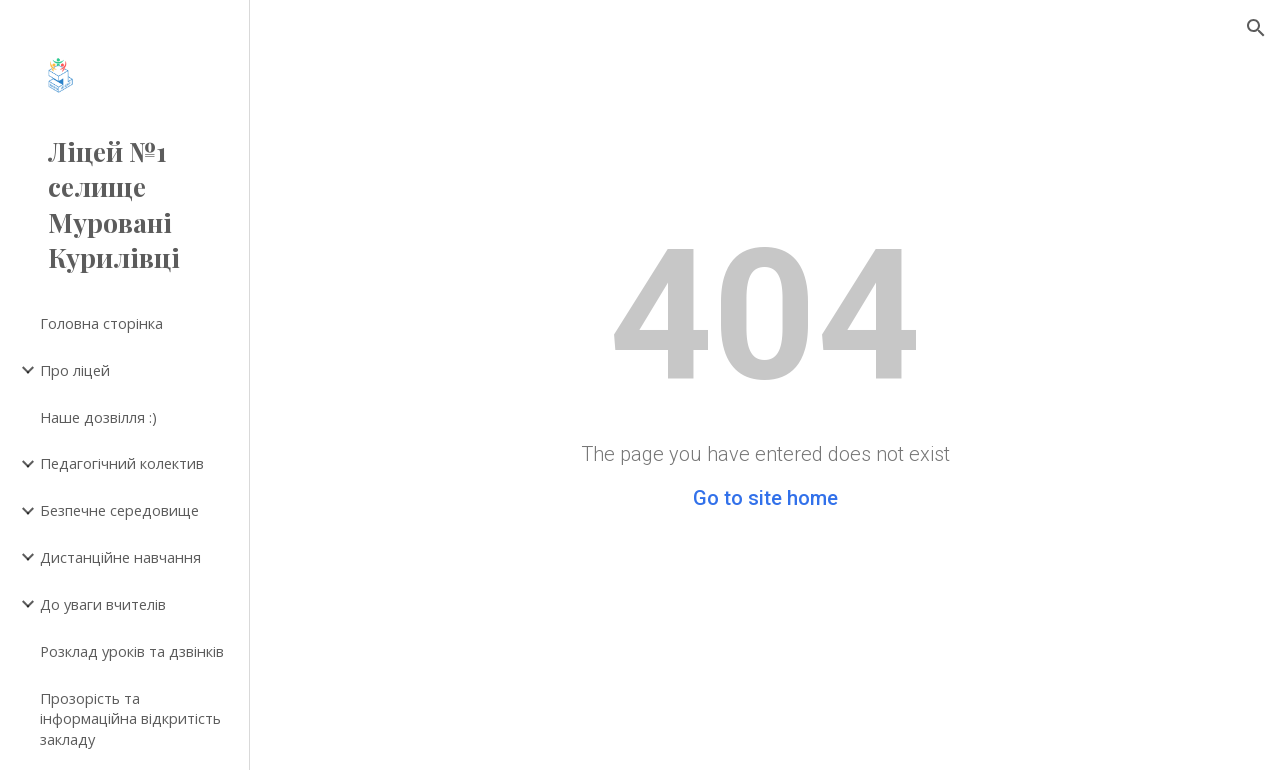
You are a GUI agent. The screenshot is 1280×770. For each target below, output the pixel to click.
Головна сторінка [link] (101, 323)
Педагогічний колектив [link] (122, 463)
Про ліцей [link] (75, 370)
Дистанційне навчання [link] (120, 557)
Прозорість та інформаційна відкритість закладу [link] (130, 719)
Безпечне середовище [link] (119, 510)
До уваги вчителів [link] (103, 604)
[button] (1256, 28)
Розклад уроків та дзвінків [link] (132, 651)
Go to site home (765, 498)
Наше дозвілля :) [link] (98, 417)
